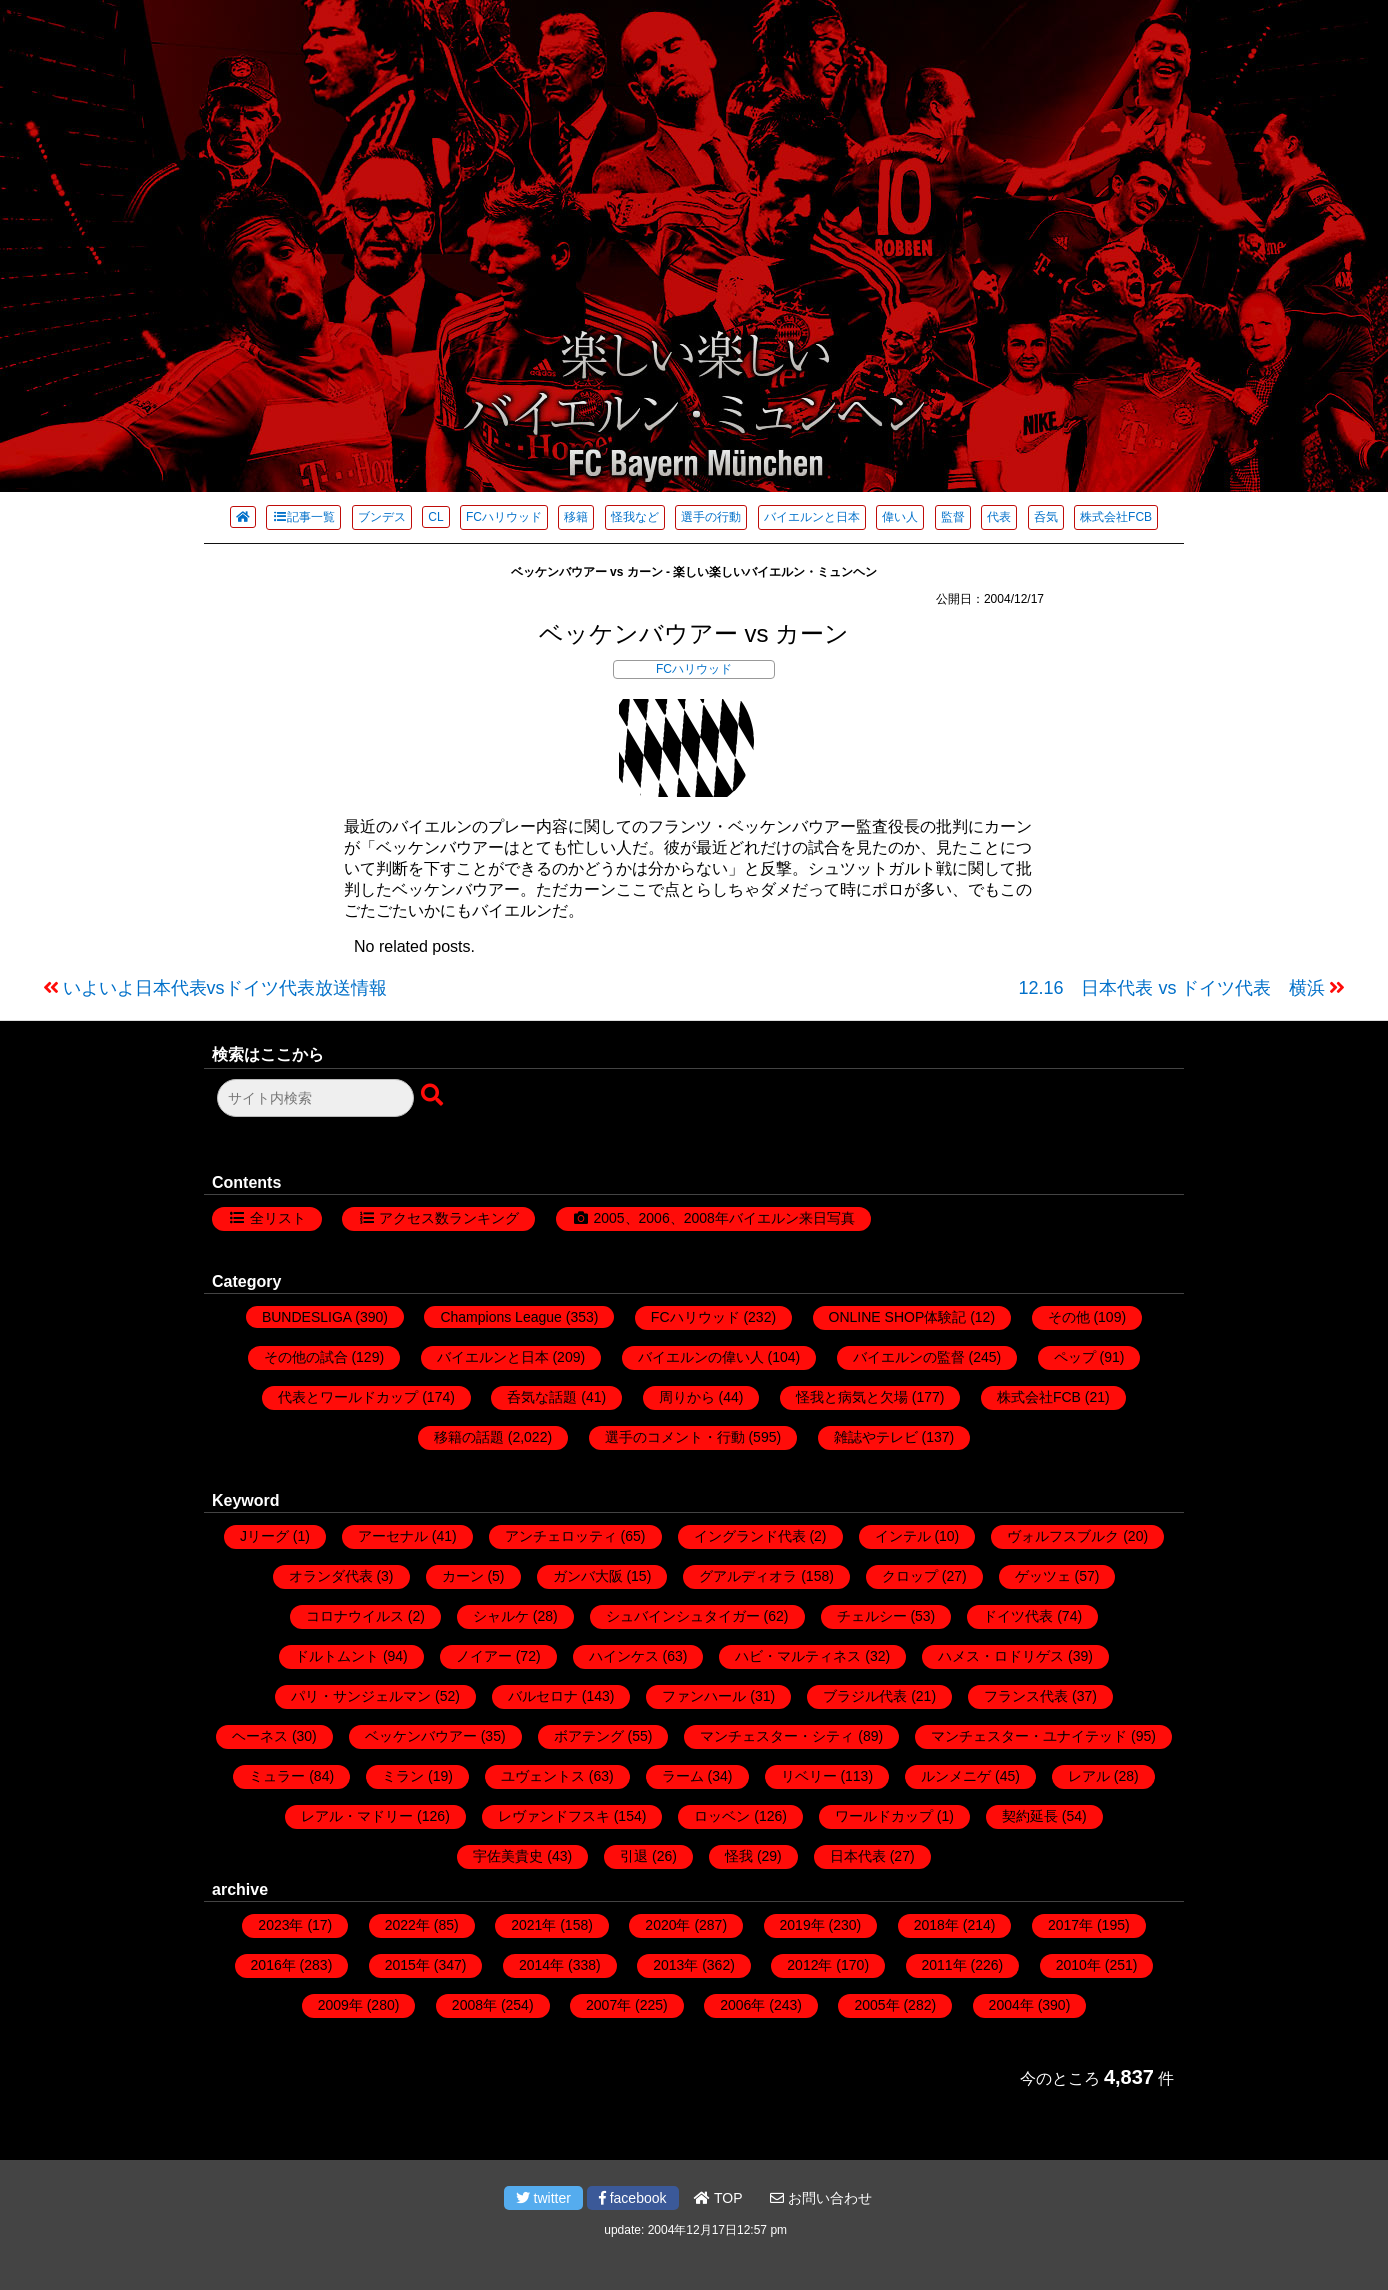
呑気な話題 (542, 1397)
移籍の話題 (469, 1437)
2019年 (802, 1925)
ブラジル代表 (865, 1696)
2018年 (936, 1925)
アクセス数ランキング (449, 1218)
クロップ (910, 1576)
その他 (1069, 1317)
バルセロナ (543, 1696)
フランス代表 (1026, 1696)
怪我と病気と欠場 (852, 1397)
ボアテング (589, 1736)
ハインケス (624, 1656)
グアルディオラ (748, 1576)
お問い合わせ (821, 2198)
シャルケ (501, 1616)
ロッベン (722, 1816)
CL (435, 517)
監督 (953, 517)
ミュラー (277, 1776)
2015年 (407, 1965)
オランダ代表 (331, 1576)
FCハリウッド (504, 517)
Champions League (500, 1317)
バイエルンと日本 (812, 517)
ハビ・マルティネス (798, 1656)
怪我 (739, 1856)
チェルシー (872, 1616)
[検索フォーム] (315, 1098)
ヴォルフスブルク (1063, 1536)
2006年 (742, 2005)
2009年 (340, 2005)
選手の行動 (711, 517)
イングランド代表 (750, 1536)
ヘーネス (260, 1736)
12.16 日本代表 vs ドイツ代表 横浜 (1171, 988)
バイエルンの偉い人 (701, 1357)
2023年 (280, 1925)
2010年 (1078, 1965)
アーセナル (393, 1536)
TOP (718, 2198)
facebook (633, 2198)
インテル (903, 1536)
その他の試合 (306, 1357)
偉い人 (900, 517)
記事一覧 (303, 517)
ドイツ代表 (1018, 1616)
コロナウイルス (355, 1616)
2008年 (474, 2005)
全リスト (278, 1218)
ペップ (1075, 1357)
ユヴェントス (543, 1776)
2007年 (608, 2005)
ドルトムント (337, 1656)
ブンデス (382, 517)
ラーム (683, 1776)
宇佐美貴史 (508, 1856)
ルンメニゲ (956, 1776)
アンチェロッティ (561, 1536)
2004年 (1011, 2005)
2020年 (667, 1925)
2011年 (944, 1965)
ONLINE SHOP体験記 (898, 1317)
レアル (1089, 1776)
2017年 (1070, 1925)
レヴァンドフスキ (554, 1816)
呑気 (1046, 517)
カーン (463, 1576)
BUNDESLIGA (306, 1317)
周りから (687, 1397)
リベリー (809, 1776)
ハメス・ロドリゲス (1001, 1656)
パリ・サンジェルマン (361, 1696)
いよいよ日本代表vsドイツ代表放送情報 (225, 988)
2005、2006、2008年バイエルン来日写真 (723, 1218)
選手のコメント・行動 (675, 1437)
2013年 (675, 1965)
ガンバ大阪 (588, 1576)
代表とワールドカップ (348, 1397)
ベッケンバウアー (421, 1736)
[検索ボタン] (434, 1096)
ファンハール (704, 1696)
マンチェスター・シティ (777, 1736)
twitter (543, 2198)
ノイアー (484, 1656)
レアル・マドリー (357, 1816)
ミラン (403, 1776)
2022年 (407, 1925)
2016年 (273, 1965)
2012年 (809, 1965)
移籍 (576, 517)
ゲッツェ (1043, 1576)
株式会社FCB (1116, 517)
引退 (634, 1856)
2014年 (541, 1965)
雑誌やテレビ (876, 1437)
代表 (999, 517)
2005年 (876, 2005)
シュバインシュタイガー (683, 1616)
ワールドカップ (884, 1816)
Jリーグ (264, 1536)
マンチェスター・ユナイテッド (1029, 1736)
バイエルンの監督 (909, 1357)
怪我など (635, 517)
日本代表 (858, 1856)
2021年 (533, 1925)
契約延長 (1030, 1816)
